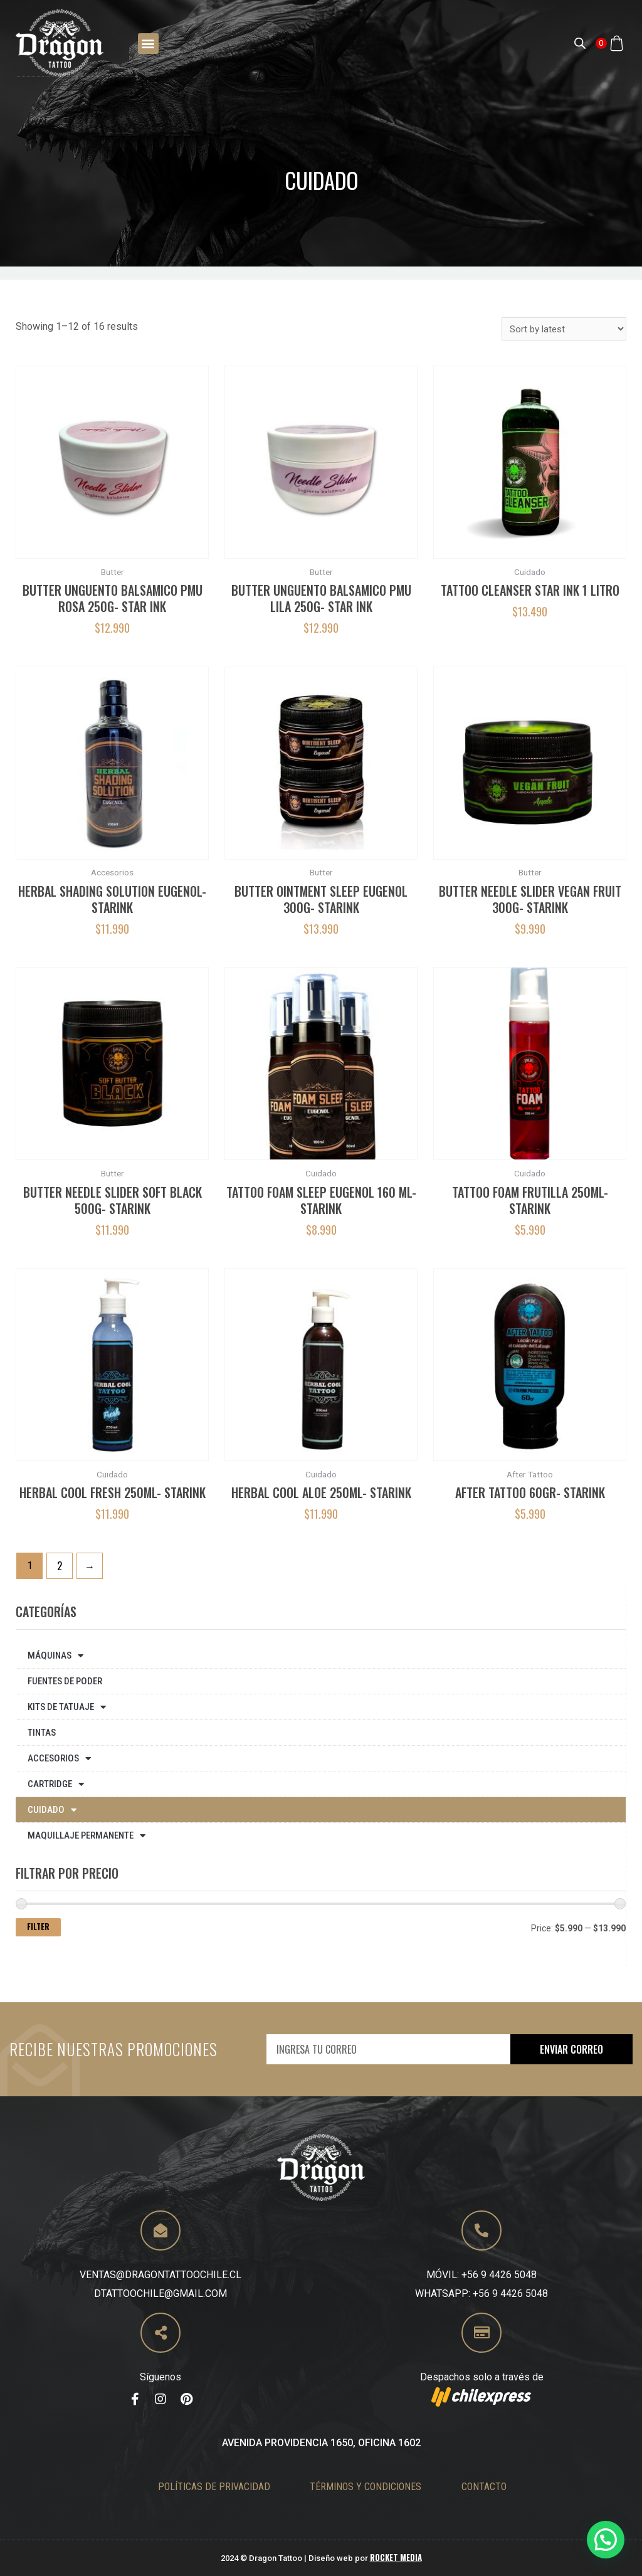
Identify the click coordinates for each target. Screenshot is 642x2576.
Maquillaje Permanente (86, 1836)
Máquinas (55, 1656)
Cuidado (52, 1810)
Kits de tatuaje (67, 1707)
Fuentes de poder (65, 1681)
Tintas (42, 1732)
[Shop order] (564, 328)
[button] (148, 43)
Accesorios (59, 1759)
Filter (38, 1927)
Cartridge (56, 1784)
